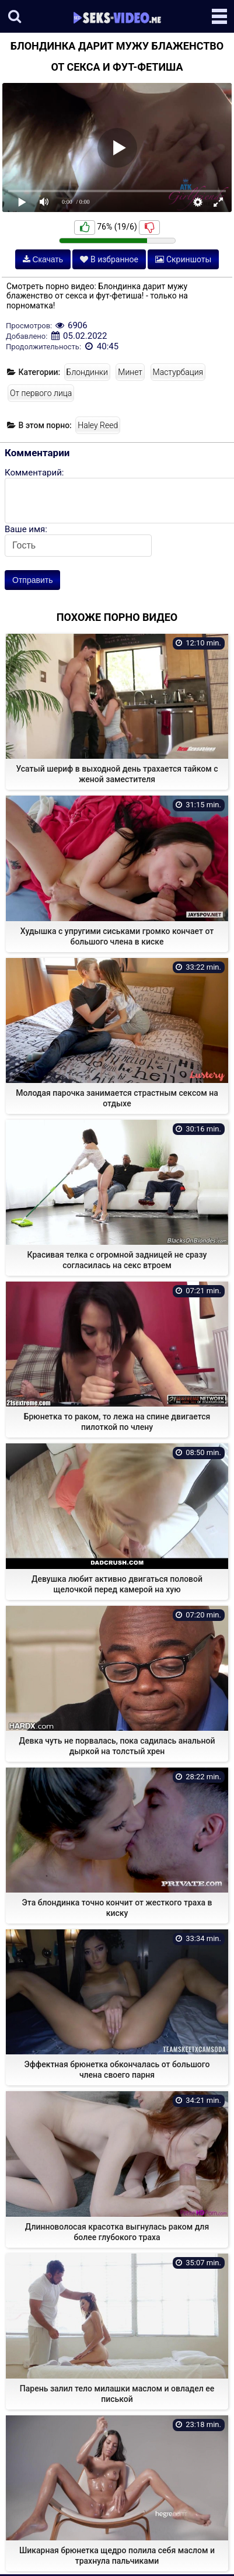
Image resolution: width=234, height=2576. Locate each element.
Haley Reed (98, 425)
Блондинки (87, 372)
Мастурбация (178, 372)
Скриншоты (183, 259)
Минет (130, 372)
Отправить (32, 580)
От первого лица (41, 393)
